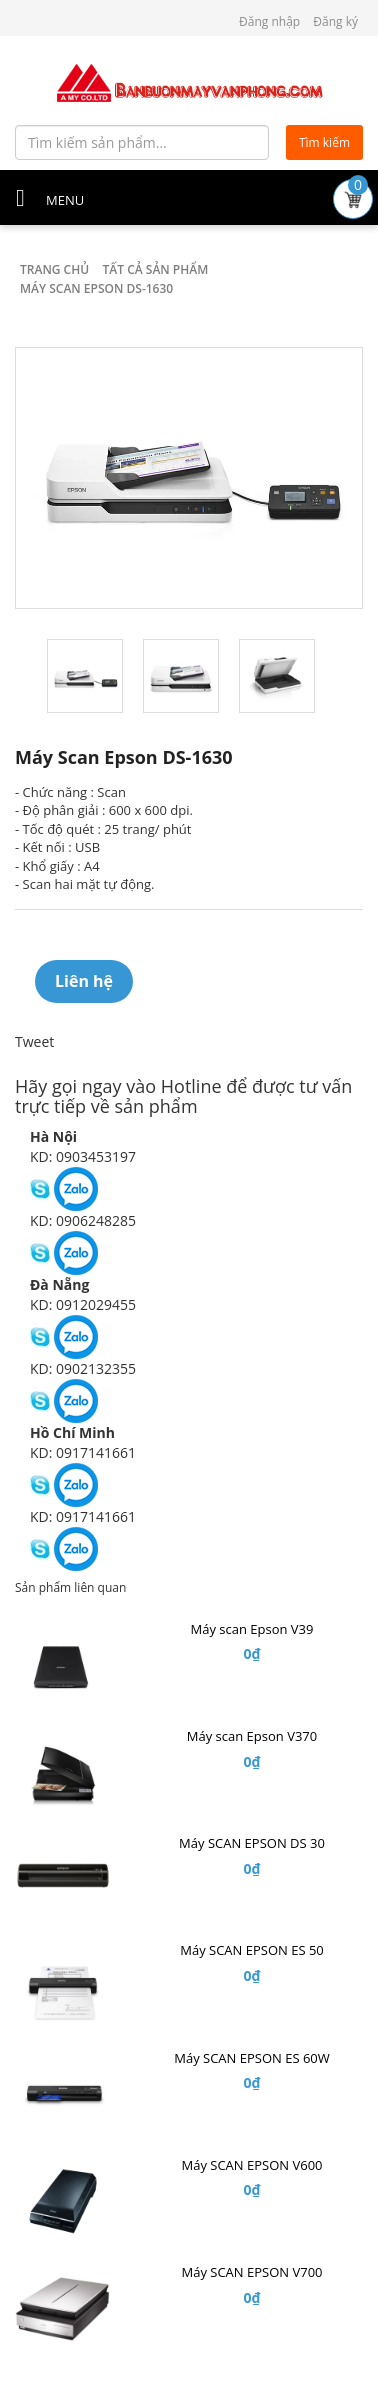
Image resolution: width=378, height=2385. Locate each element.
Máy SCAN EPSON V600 (251, 2165)
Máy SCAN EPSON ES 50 (252, 1950)
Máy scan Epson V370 (252, 1736)
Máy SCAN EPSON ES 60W (252, 2058)
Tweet (34, 1041)
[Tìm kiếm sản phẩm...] (142, 142)
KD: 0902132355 (83, 1368)
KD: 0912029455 (83, 1304)
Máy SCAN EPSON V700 (251, 2272)
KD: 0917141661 (83, 1452)
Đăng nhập (269, 21)
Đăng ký (335, 21)
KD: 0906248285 (83, 1220)
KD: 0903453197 (83, 1156)
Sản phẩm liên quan (70, 1587)
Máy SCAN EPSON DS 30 (252, 1843)
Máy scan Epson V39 (252, 1629)
